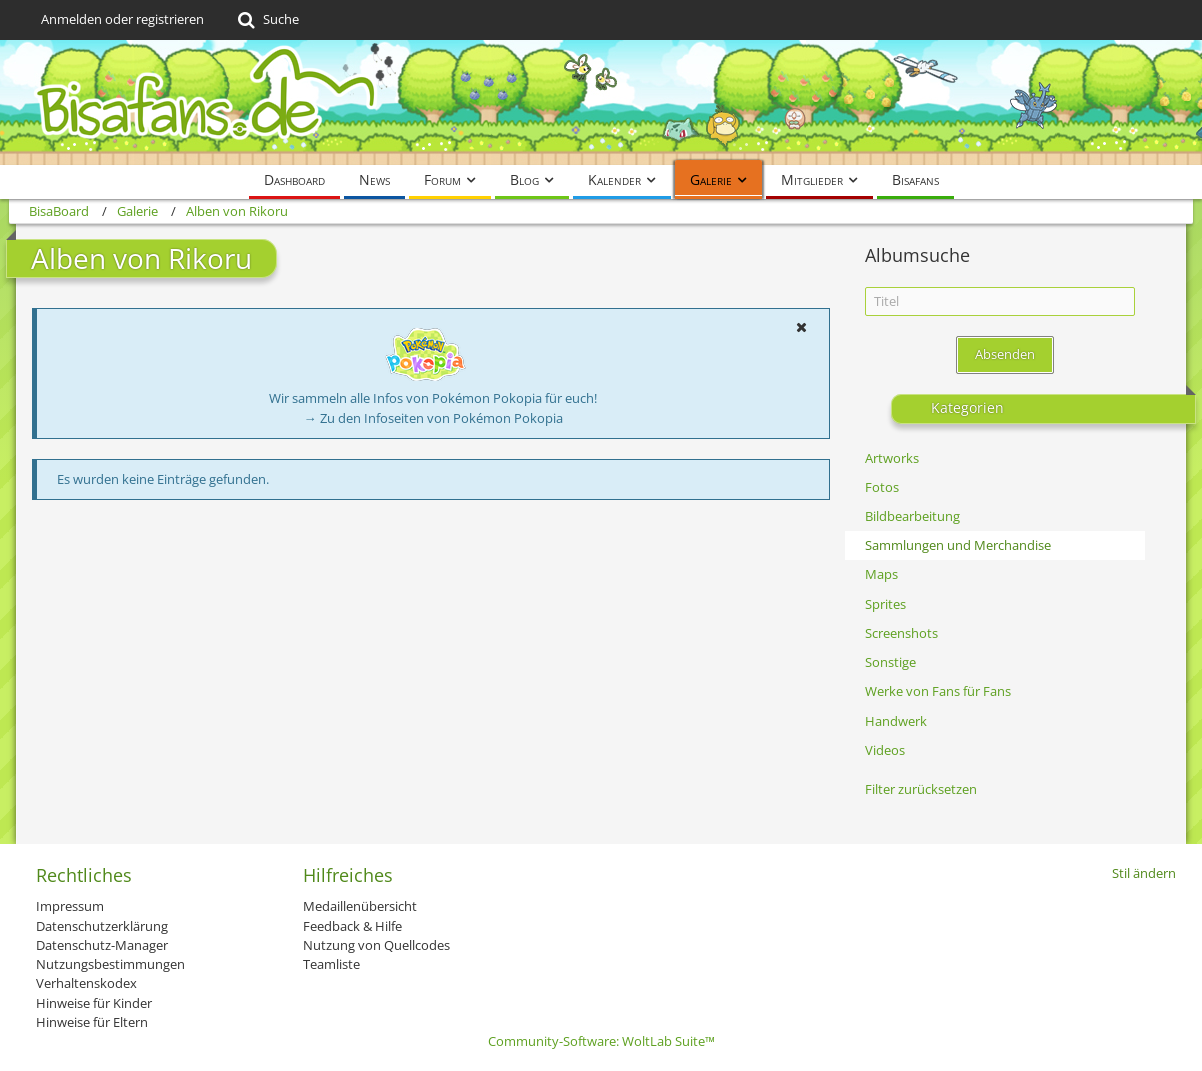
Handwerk (896, 721)
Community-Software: (601, 1041)
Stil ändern (1144, 873)
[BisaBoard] (601, 102)
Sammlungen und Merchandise (958, 545)
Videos (885, 750)
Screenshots (901, 633)
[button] (801, 327)
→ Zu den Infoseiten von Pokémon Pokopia (433, 418)
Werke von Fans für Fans (938, 691)
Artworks (892, 458)
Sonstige (890, 662)
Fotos (882, 487)
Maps (881, 574)
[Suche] (266, 20)
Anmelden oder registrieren (122, 19)
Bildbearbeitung (912, 516)
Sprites (885, 604)
